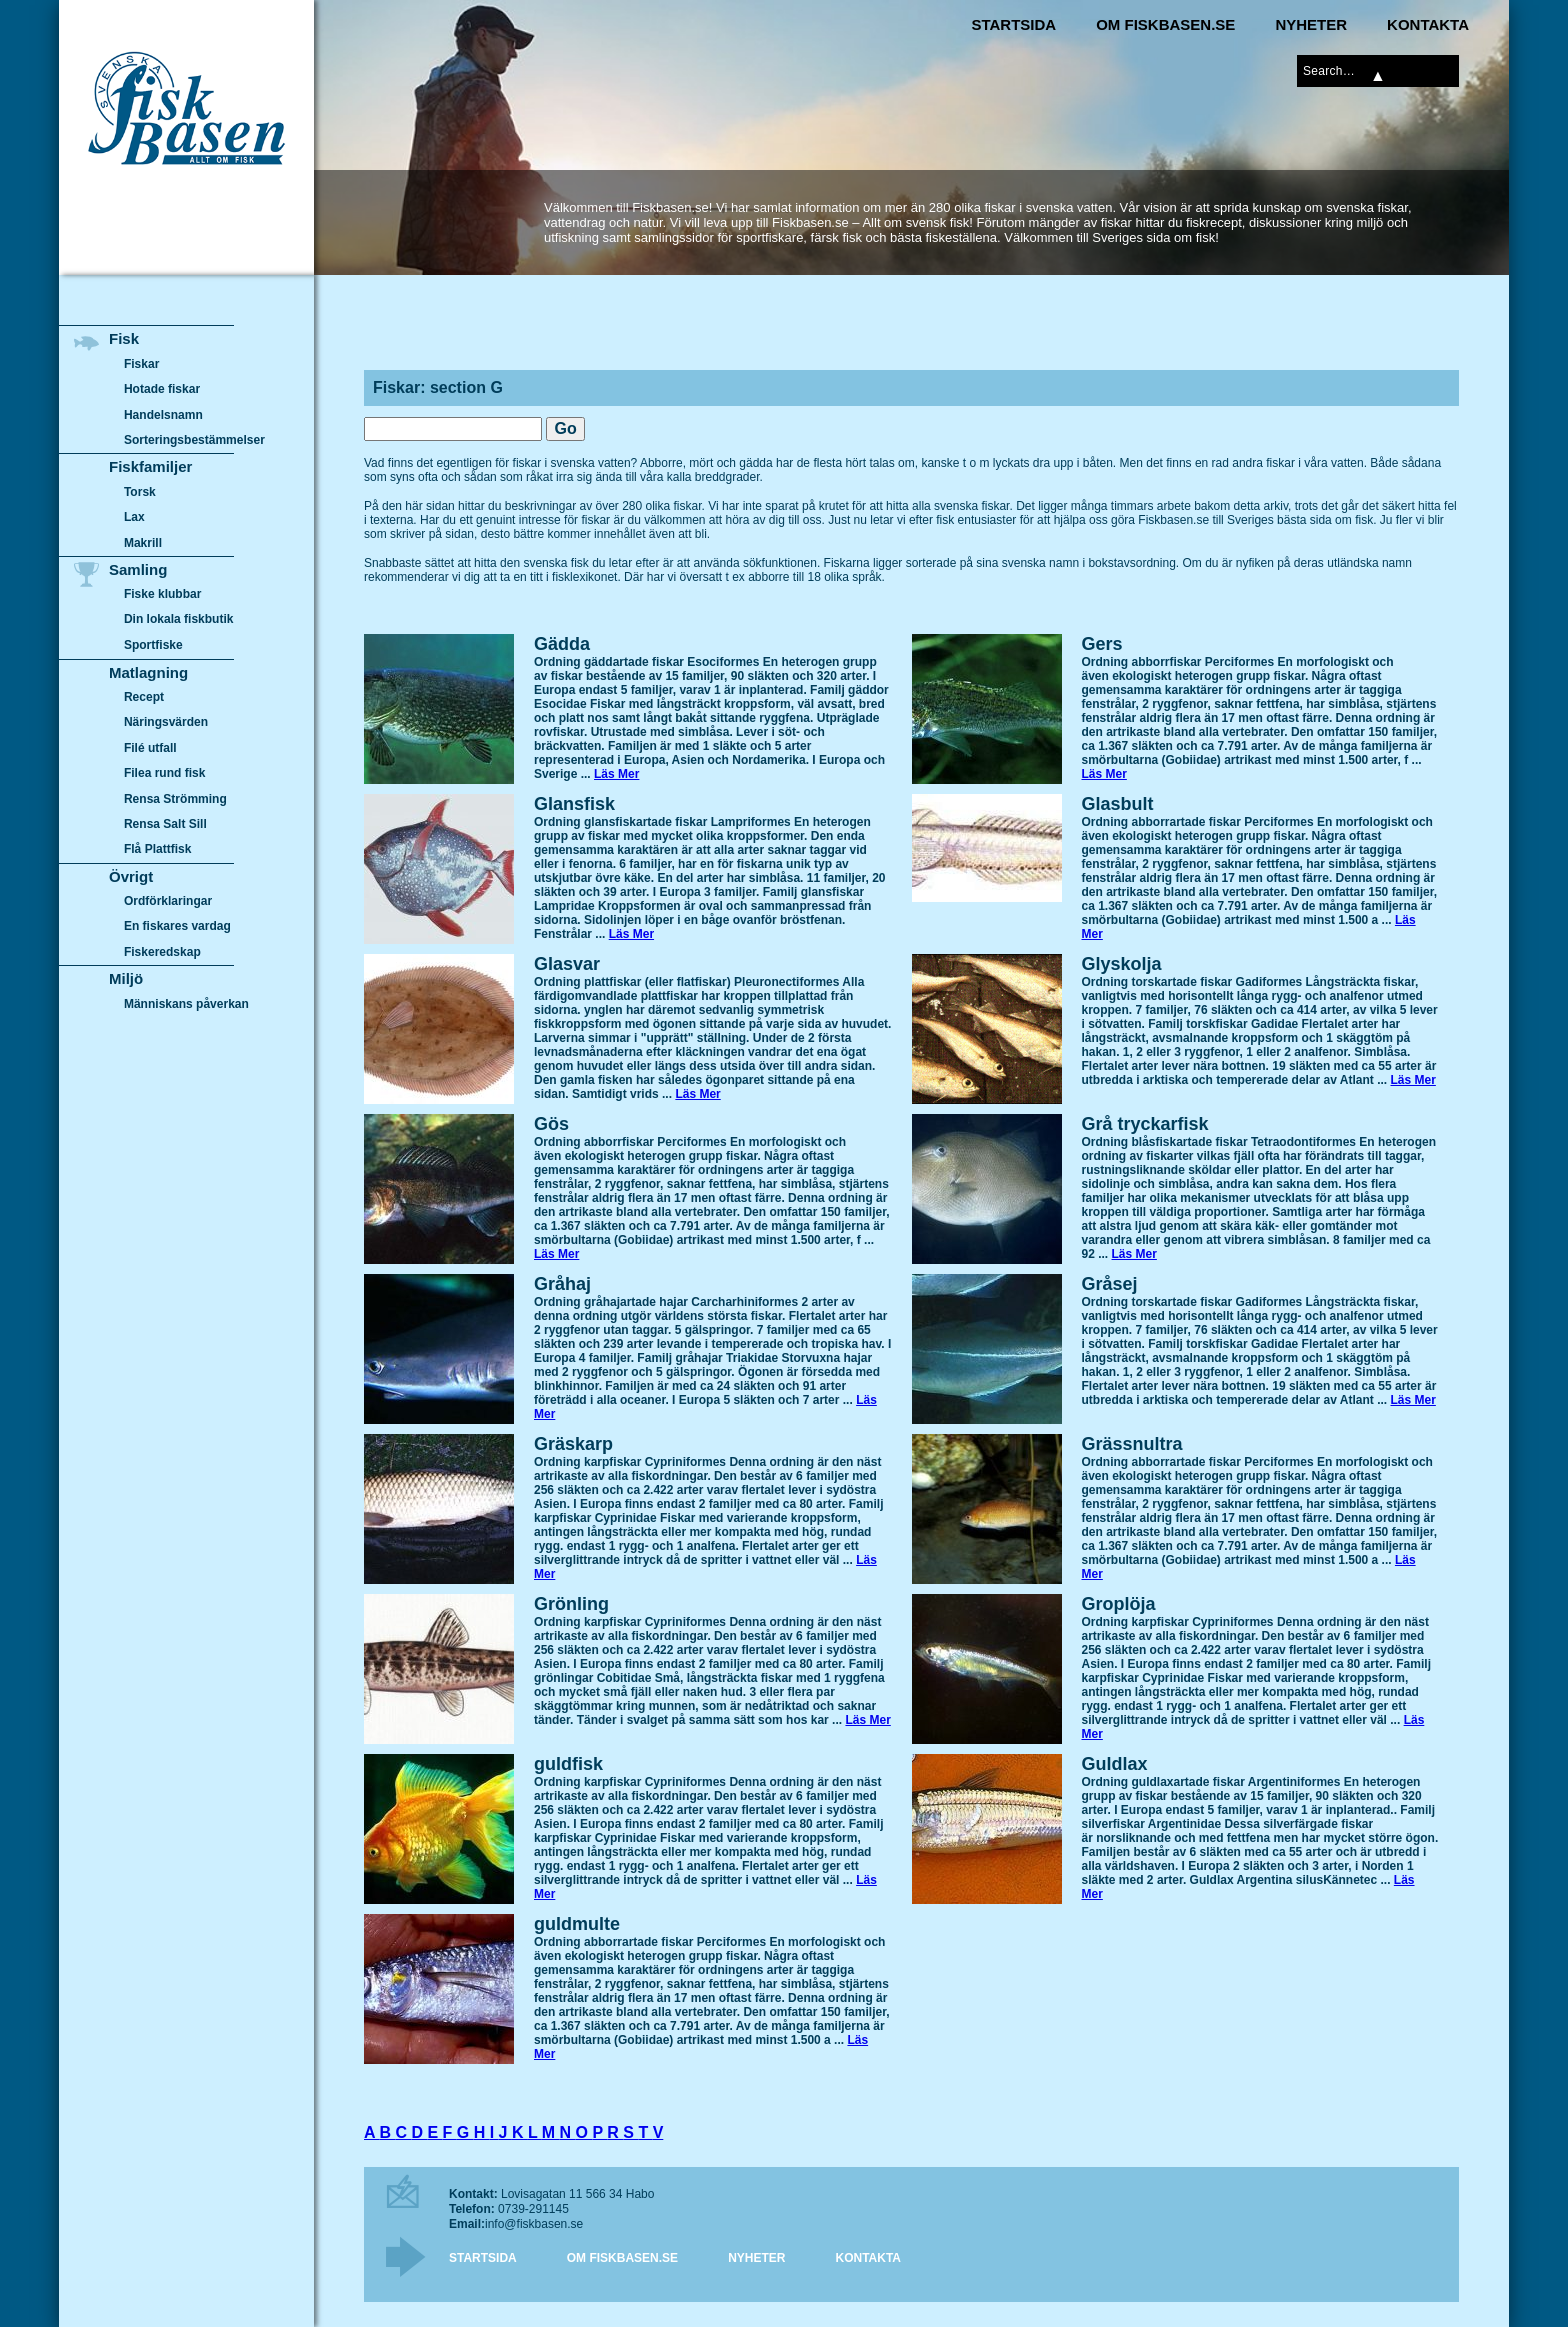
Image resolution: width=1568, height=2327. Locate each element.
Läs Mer (616, 774)
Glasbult (1118, 804)
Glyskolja (1122, 964)
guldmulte (577, 1924)
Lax (134, 517)
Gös (551, 1124)
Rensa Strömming (175, 799)
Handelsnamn (163, 415)
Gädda (562, 644)
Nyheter (1311, 24)
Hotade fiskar (162, 389)
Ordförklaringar (168, 901)
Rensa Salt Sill (165, 824)
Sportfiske (153, 645)
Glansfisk (574, 804)
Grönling (571, 1604)
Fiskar (141, 364)
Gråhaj (562, 1284)
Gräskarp (573, 1444)
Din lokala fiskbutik (179, 620)
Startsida (1013, 24)
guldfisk (568, 1764)
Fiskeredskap (162, 952)
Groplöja (1119, 1604)
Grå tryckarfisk (1145, 1124)
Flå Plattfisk (157, 849)
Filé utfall (150, 748)
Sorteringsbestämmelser (194, 440)
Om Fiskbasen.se (1165, 24)
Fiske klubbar (163, 594)
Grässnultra (1132, 1444)
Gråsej (1110, 1284)
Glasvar (567, 964)
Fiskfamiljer (150, 466)
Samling (138, 569)
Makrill (143, 543)
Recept (144, 697)
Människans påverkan (186, 1004)
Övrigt (131, 876)
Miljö (126, 978)
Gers (1102, 644)
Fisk (124, 338)
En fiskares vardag (177, 927)
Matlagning (148, 672)
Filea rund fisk (164, 773)
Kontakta (1428, 24)
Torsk (140, 492)
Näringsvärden (166, 722)
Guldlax (1115, 1764)
